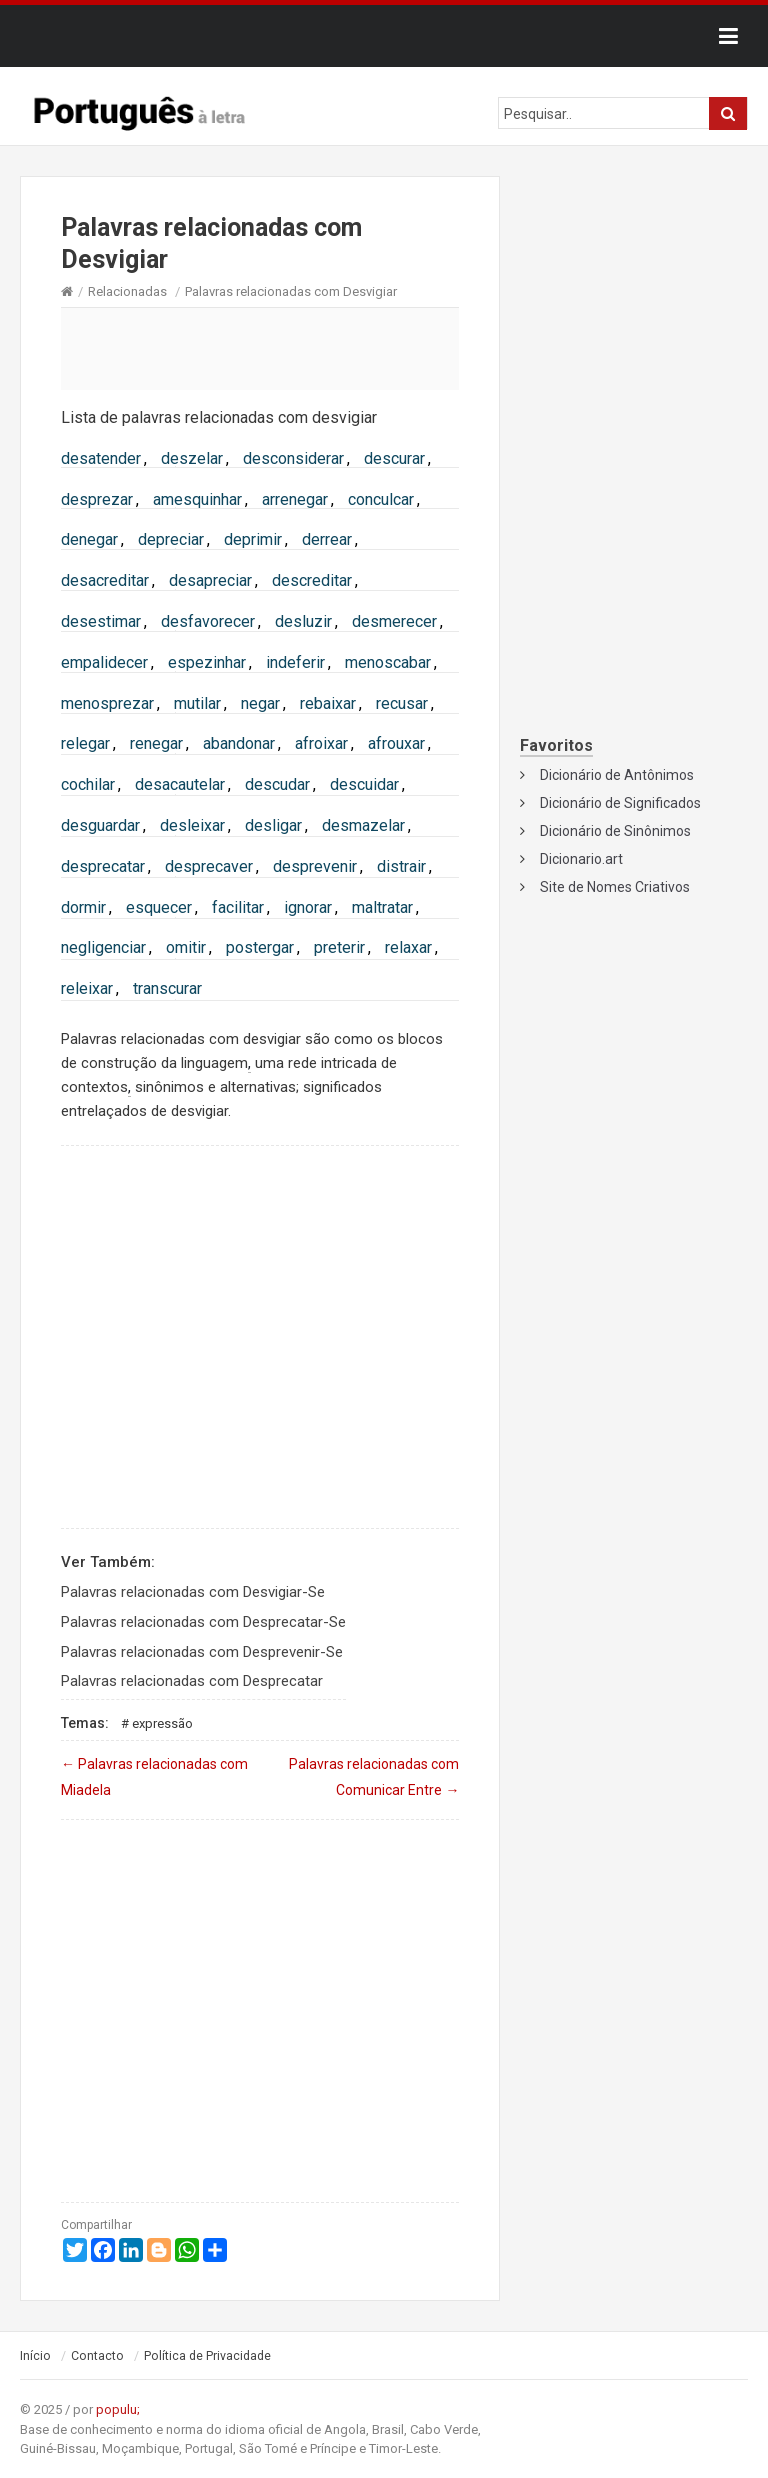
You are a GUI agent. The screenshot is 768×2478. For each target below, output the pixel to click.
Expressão (162, 1723)
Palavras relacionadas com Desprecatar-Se (203, 1622)
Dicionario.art (581, 859)
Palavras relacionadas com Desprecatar (192, 1681)
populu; (118, 2409)
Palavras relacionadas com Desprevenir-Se (202, 1652)
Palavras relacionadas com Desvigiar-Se (193, 1592)
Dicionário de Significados (620, 803)
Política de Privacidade (207, 2356)
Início (35, 2356)
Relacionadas (127, 291)
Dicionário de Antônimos (617, 775)
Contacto (97, 2356)
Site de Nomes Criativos (615, 887)
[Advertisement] (260, 348)
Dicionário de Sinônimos (615, 831)
